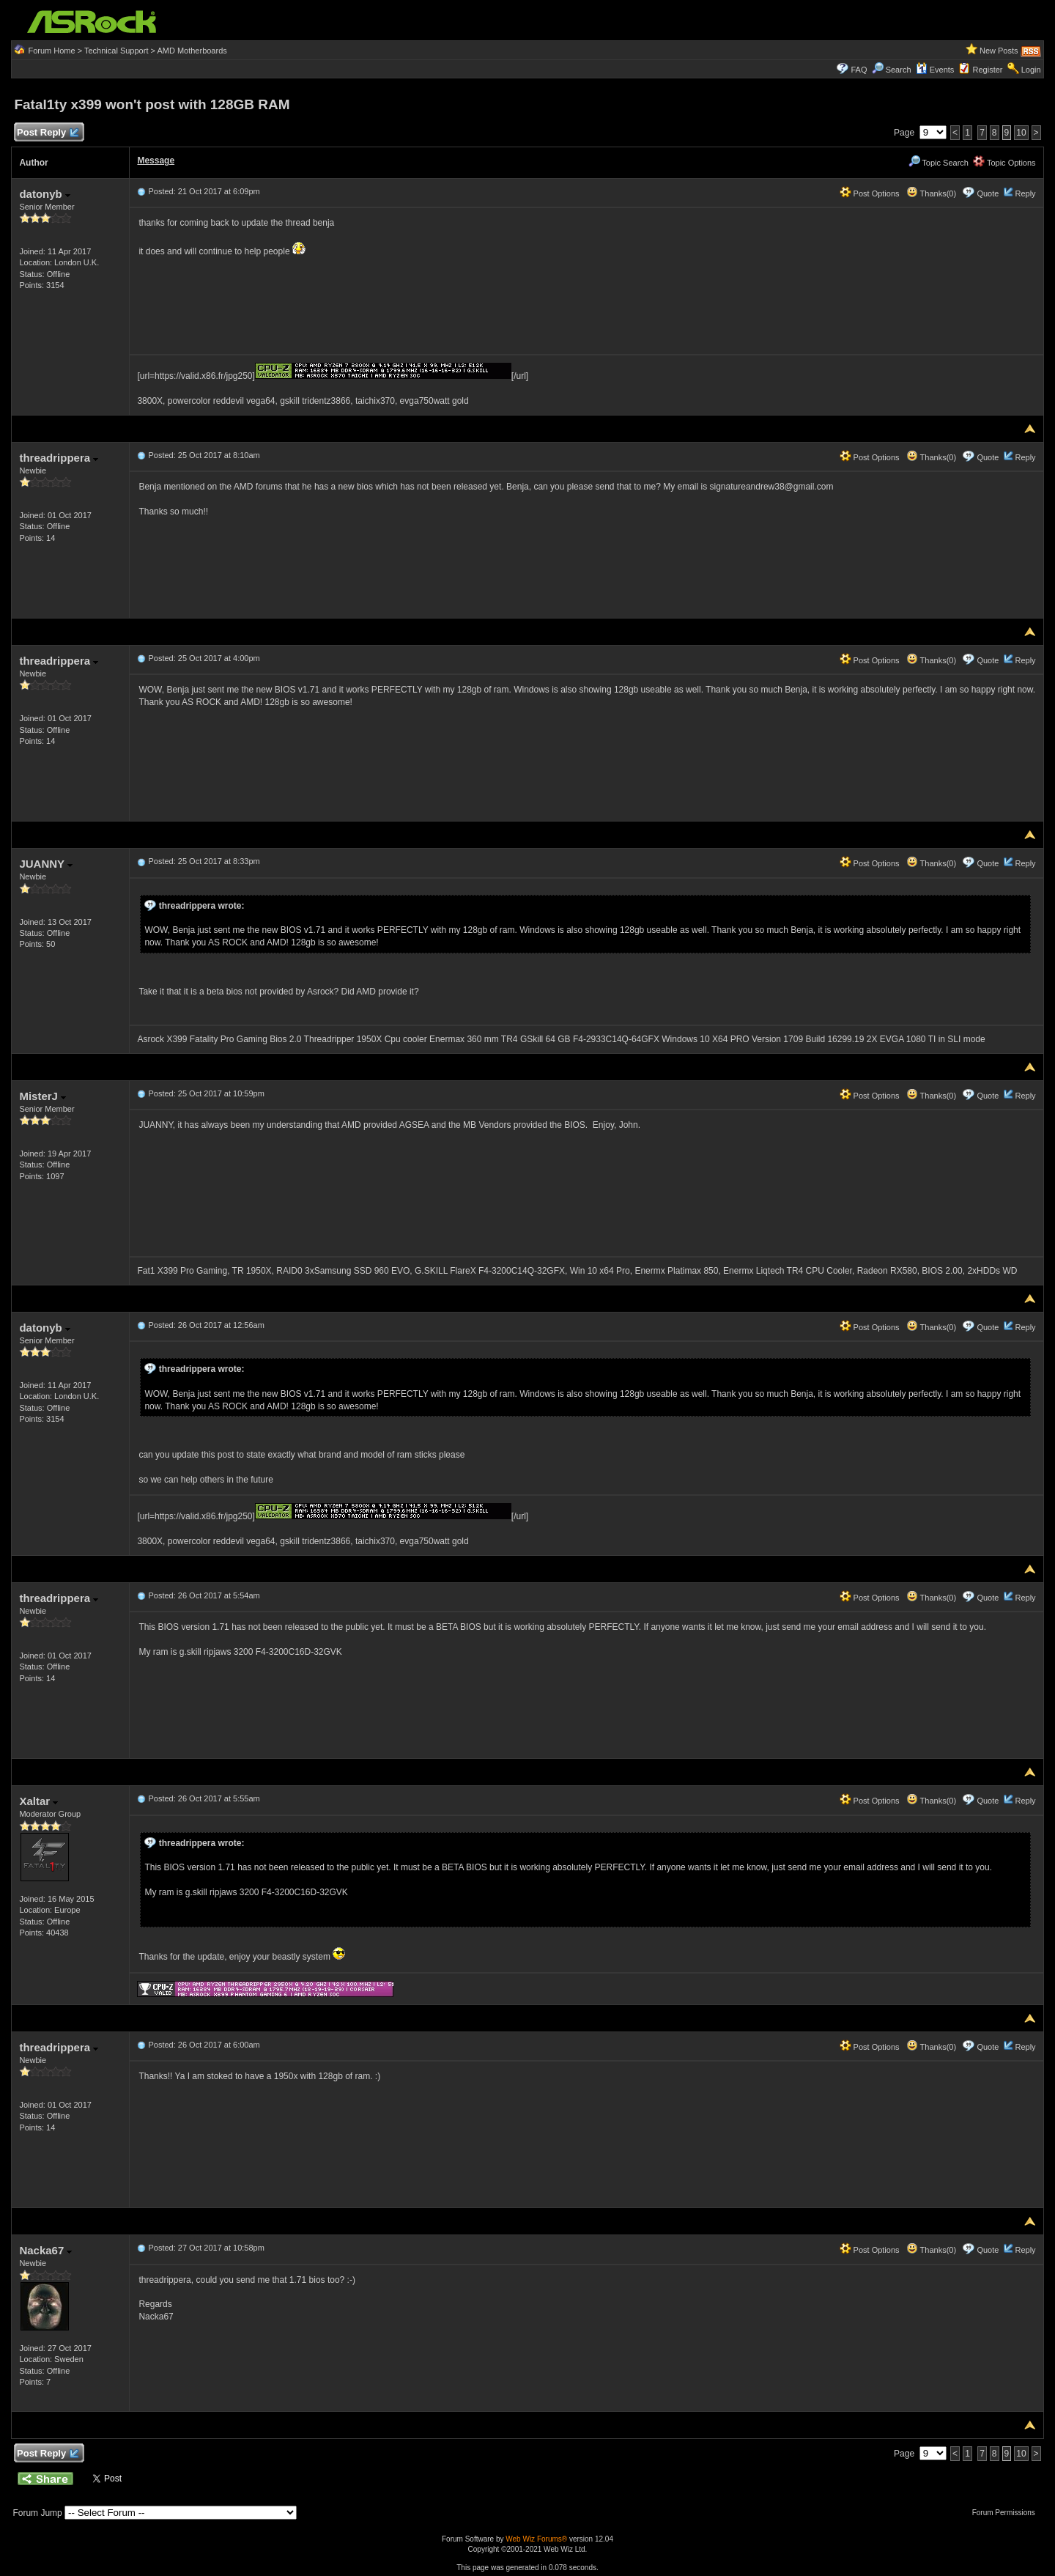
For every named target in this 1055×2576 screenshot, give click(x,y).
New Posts (999, 50)
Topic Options (1004, 162)
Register (988, 69)
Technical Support (116, 50)
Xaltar (38, 1801)
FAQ (859, 69)
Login (1031, 69)
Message (155, 160)
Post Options (870, 193)
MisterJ (42, 1096)
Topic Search (938, 162)
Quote (988, 193)
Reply (1025, 193)
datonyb (44, 194)
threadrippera (58, 457)
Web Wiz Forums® (536, 2539)
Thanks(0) (931, 193)
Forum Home (51, 50)
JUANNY (46, 863)
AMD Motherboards (191, 50)
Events (935, 69)
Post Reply (47, 133)
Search (898, 69)
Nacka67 (45, 2250)
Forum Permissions (1007, 2513)
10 (1021, 133)
